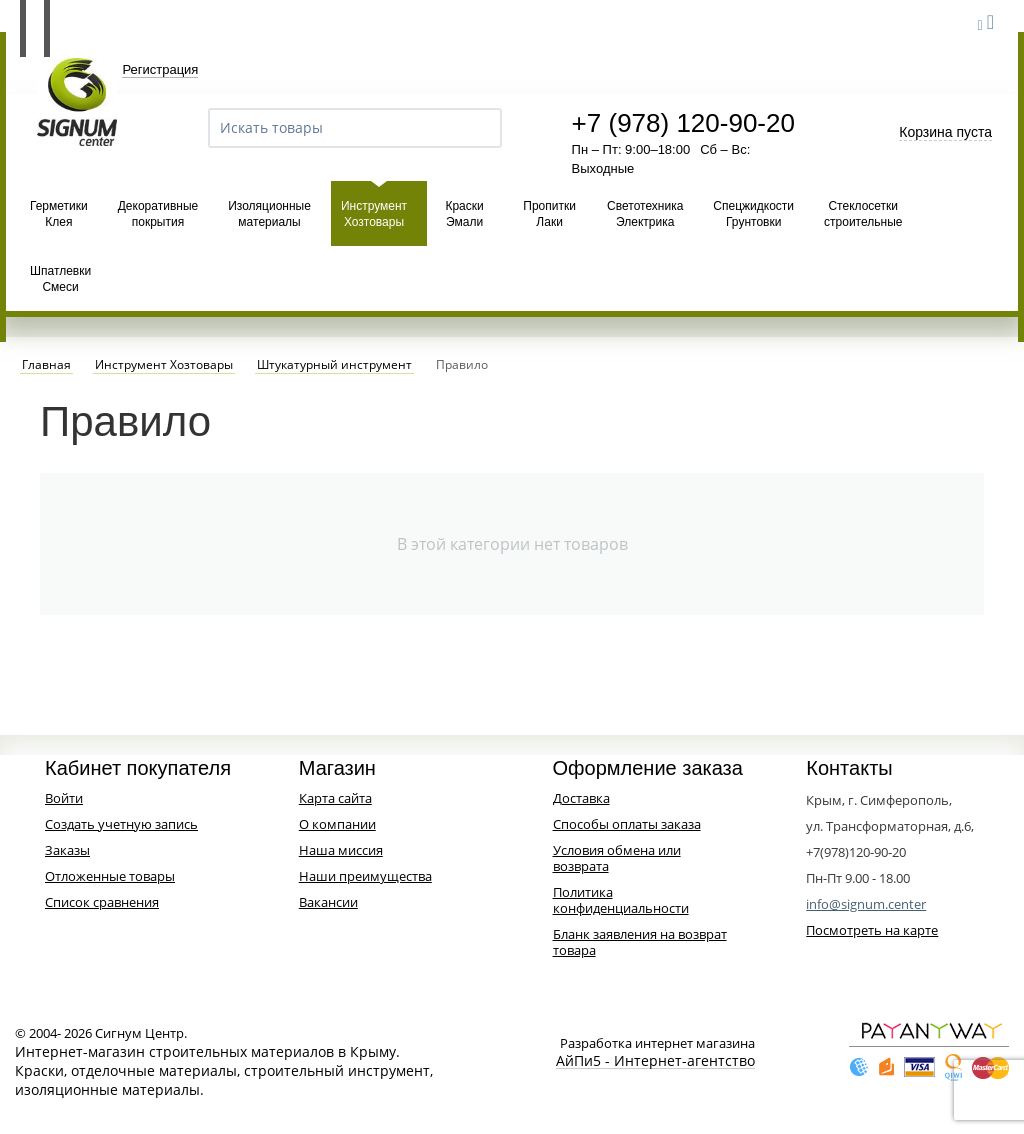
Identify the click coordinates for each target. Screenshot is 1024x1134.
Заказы (67, 850)
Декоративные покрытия (158, 214)
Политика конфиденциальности (621, 900)
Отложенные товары (110, 876)
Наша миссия (341, 850)
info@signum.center (866, 904)
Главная (46, 365)
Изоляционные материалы (269, 214)
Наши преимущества (365, 876)
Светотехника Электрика (645, 214)
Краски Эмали (464, 214)
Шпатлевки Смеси (60, 279)
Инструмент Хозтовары (374, 214)
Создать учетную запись (121, 824)
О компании (337, 824)
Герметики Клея (59, 214)
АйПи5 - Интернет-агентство (655, 1061)
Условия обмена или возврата (617, 858)
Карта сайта (335, 798)
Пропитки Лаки (549, 214)
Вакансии (328, 902)
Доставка (581, 798)
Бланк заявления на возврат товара (640, 942)
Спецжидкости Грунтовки (753, 214)
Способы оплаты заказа (627, 824)
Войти (64, 798)
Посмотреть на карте (872, 930)
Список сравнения (102, 902)
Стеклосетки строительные (863, 214)
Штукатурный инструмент (334, 365)
